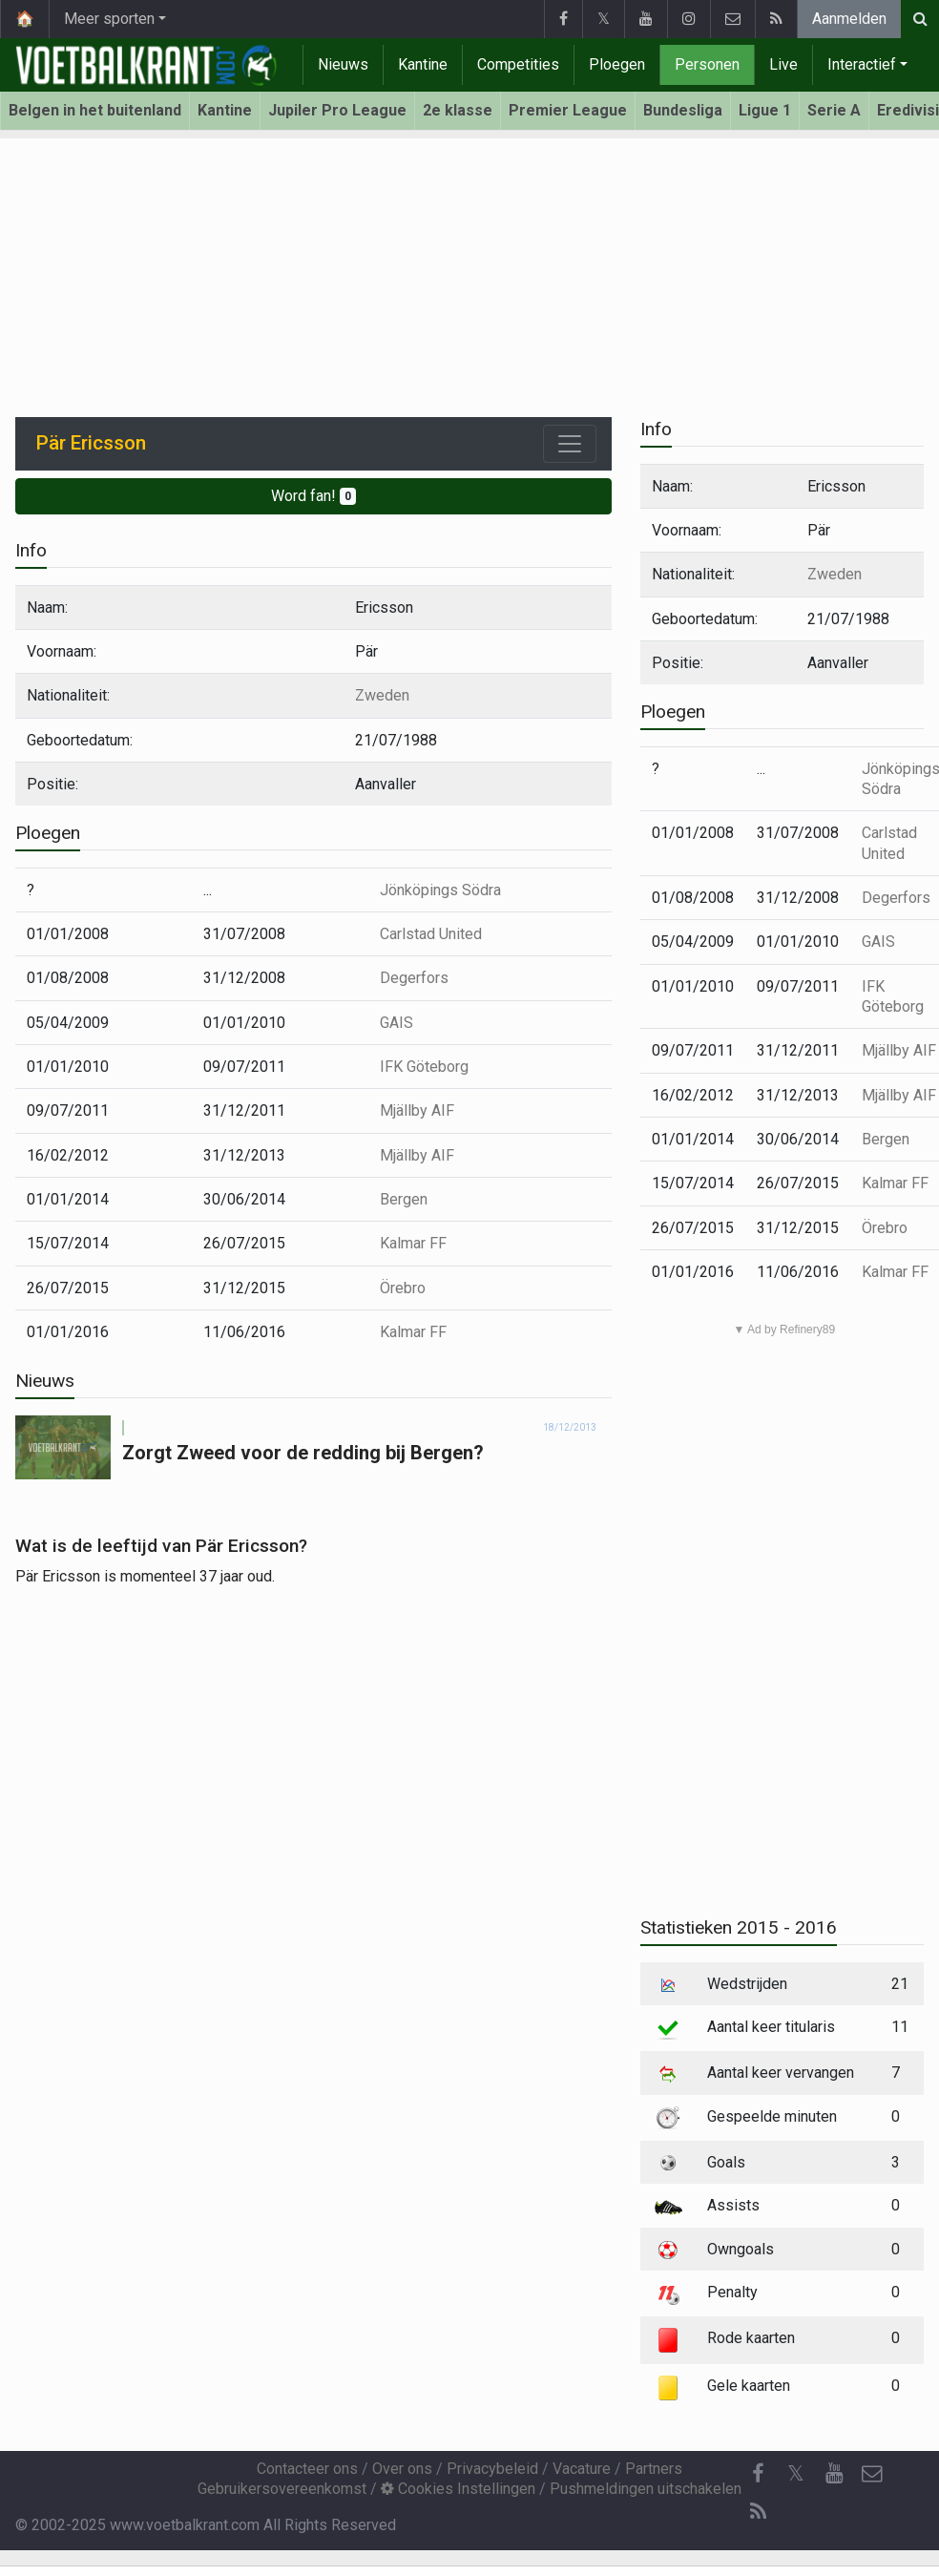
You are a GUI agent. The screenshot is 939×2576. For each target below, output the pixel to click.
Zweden (382, 695)
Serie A (834, 110)
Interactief (861, 64)
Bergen (404, 1199)
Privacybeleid (492, 2469)
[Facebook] (758, 2474)
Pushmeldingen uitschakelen (645, 2489)
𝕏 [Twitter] (795, 2473)
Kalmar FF (413, 1243)
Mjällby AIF (417, 1110)
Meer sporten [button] (109, 19)
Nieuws (343, 64)
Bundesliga (682, 110)
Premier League (568, 110)
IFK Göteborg (424, 1067)
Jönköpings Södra (440, 890)
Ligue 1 (765, 110)
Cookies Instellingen (458, 2489)
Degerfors (414, 978)
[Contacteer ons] (872, 2474)
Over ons (402, 2469)
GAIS (396, 1023)
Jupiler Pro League (337, 110)
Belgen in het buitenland (95, 110)
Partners (653, 2469)
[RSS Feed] (758, 2512)
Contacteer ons (307, 2469)
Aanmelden (849, 19)
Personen (707, 64)
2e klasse (457, 110)
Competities (518, 64)
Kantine (423, 64)
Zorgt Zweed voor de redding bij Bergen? (303, 1452)
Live (783, 64)
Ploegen (617, 64)
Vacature (582, 2469)
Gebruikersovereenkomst (282, 2489)
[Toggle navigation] (569, 444)
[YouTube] (834, 2474)
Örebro (403, 1288)
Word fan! (313, 496)
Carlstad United (431, 934)
